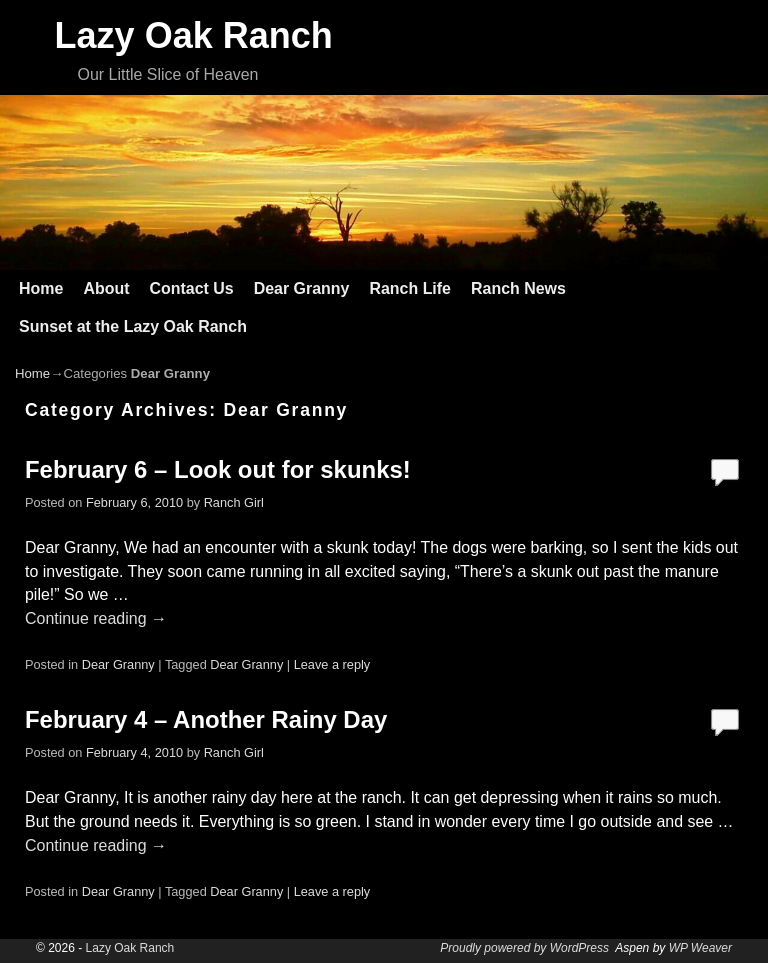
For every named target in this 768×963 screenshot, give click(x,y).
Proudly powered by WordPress (524, 948)
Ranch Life (410, 288)
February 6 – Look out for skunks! (218, 469)
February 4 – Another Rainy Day (206, 719)
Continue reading (96, 618)
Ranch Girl (234, 502)
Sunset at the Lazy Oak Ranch (133, 326)
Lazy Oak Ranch (194, 35)
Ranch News (518, 288)
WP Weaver (700, 948)
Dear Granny (302, 288)
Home (41, 288)
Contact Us (191, 288)
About (106, 288)
